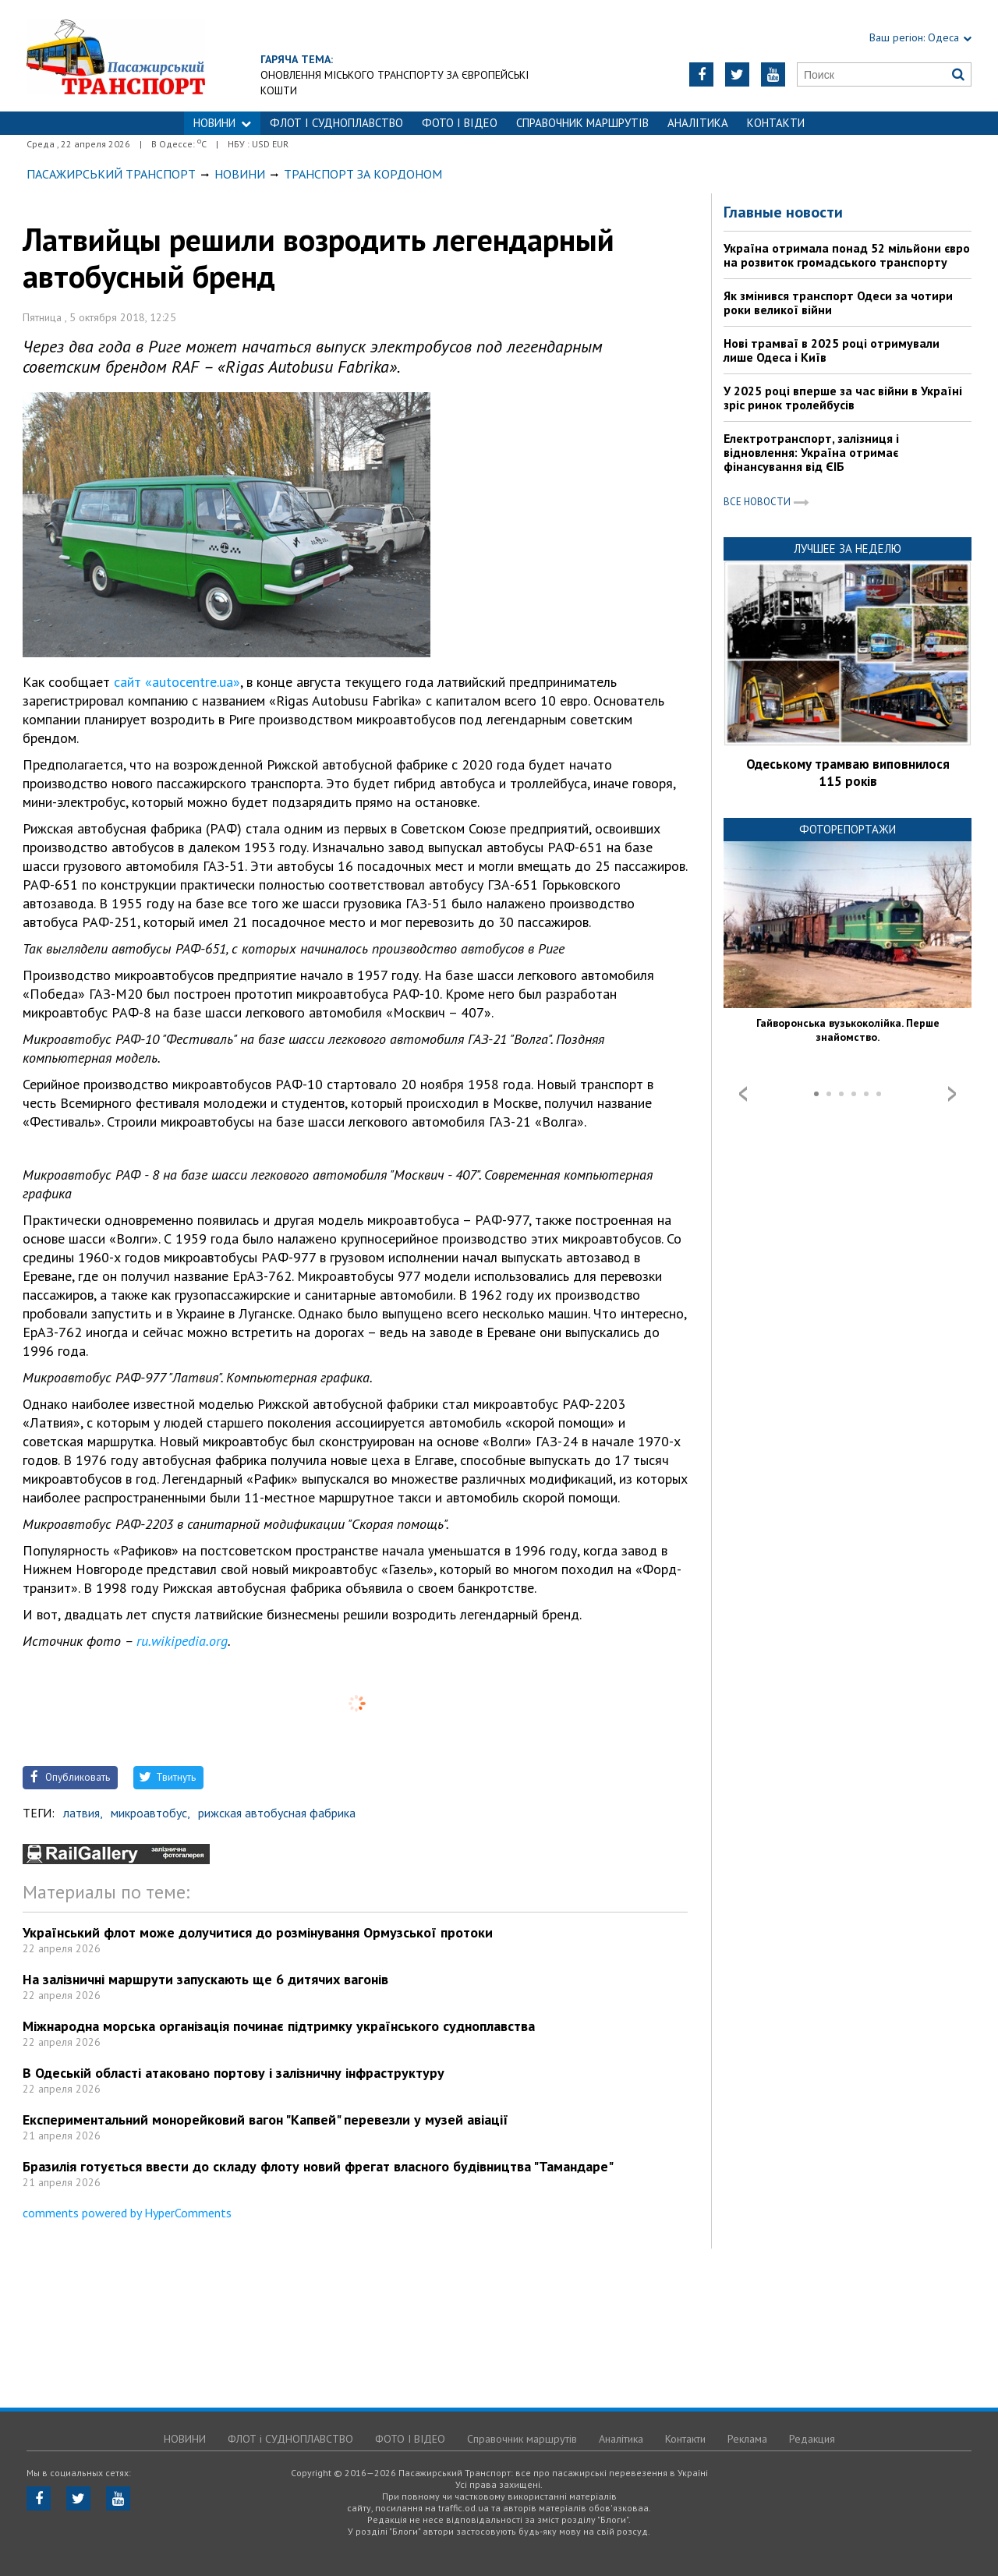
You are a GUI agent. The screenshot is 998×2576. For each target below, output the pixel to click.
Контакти (776, 122)
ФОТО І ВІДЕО (459, 122)
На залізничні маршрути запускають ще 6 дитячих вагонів (205, 1979)
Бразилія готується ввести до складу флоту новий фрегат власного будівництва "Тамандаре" (318, 2166)
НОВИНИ (222, 122)
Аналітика (697, 122)
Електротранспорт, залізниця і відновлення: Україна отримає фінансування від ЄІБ (811, 452)
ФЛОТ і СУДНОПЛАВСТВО (336, 122)
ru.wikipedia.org (182, 1641)
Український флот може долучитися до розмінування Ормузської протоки (258, 1932)
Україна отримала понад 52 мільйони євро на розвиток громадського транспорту (847, 255)
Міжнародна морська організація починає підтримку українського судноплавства (279, 2026)
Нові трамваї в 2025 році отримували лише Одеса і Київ (832, 350)
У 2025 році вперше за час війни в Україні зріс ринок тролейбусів (843, 397)
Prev (743, 1094)
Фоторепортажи (847, 829)
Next (952, 1094)
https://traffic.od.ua (159, 55)
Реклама (747, 2439)
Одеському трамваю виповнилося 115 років (848, 772)
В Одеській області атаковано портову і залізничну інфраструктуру (233, 2073)
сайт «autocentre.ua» (177, 682)
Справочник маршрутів (582, 122)
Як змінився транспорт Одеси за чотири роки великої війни (838, 302)
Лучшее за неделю (847, 548)
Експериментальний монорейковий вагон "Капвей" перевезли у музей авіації (265, 2119)
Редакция (812, 2439)
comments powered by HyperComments (127, 2212)
